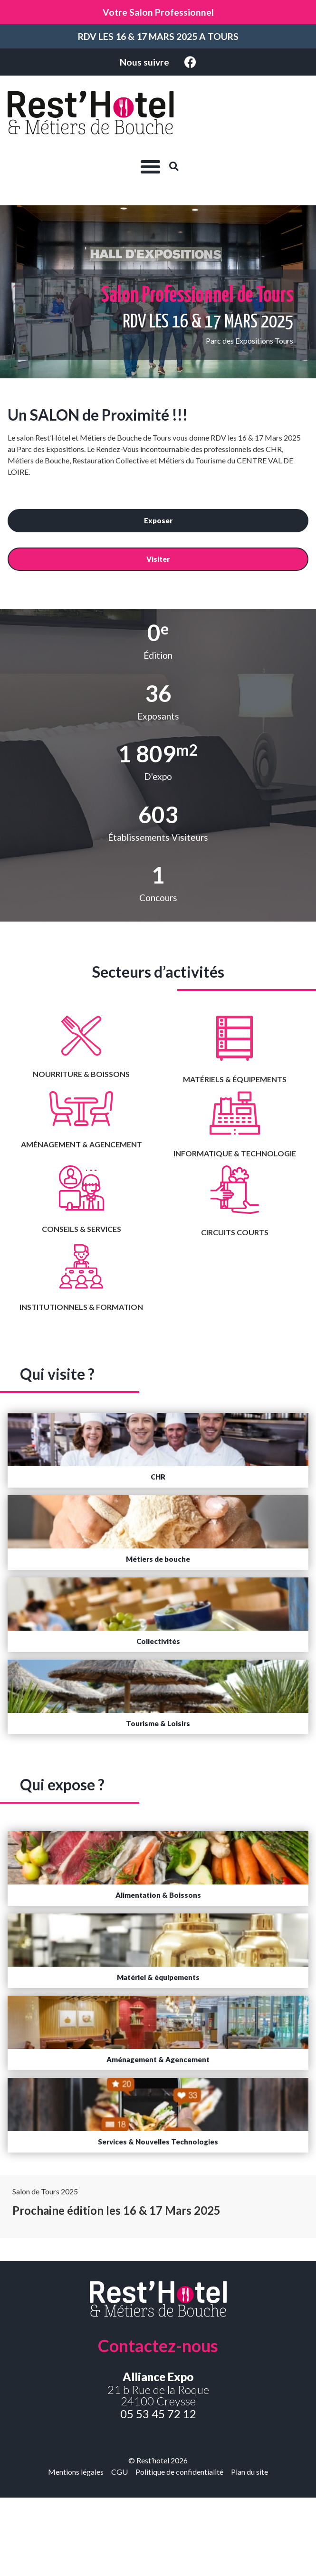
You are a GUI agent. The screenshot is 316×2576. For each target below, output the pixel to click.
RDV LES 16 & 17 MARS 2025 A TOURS (158, 36)
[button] (150, 166)
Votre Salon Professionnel (158, 12)
